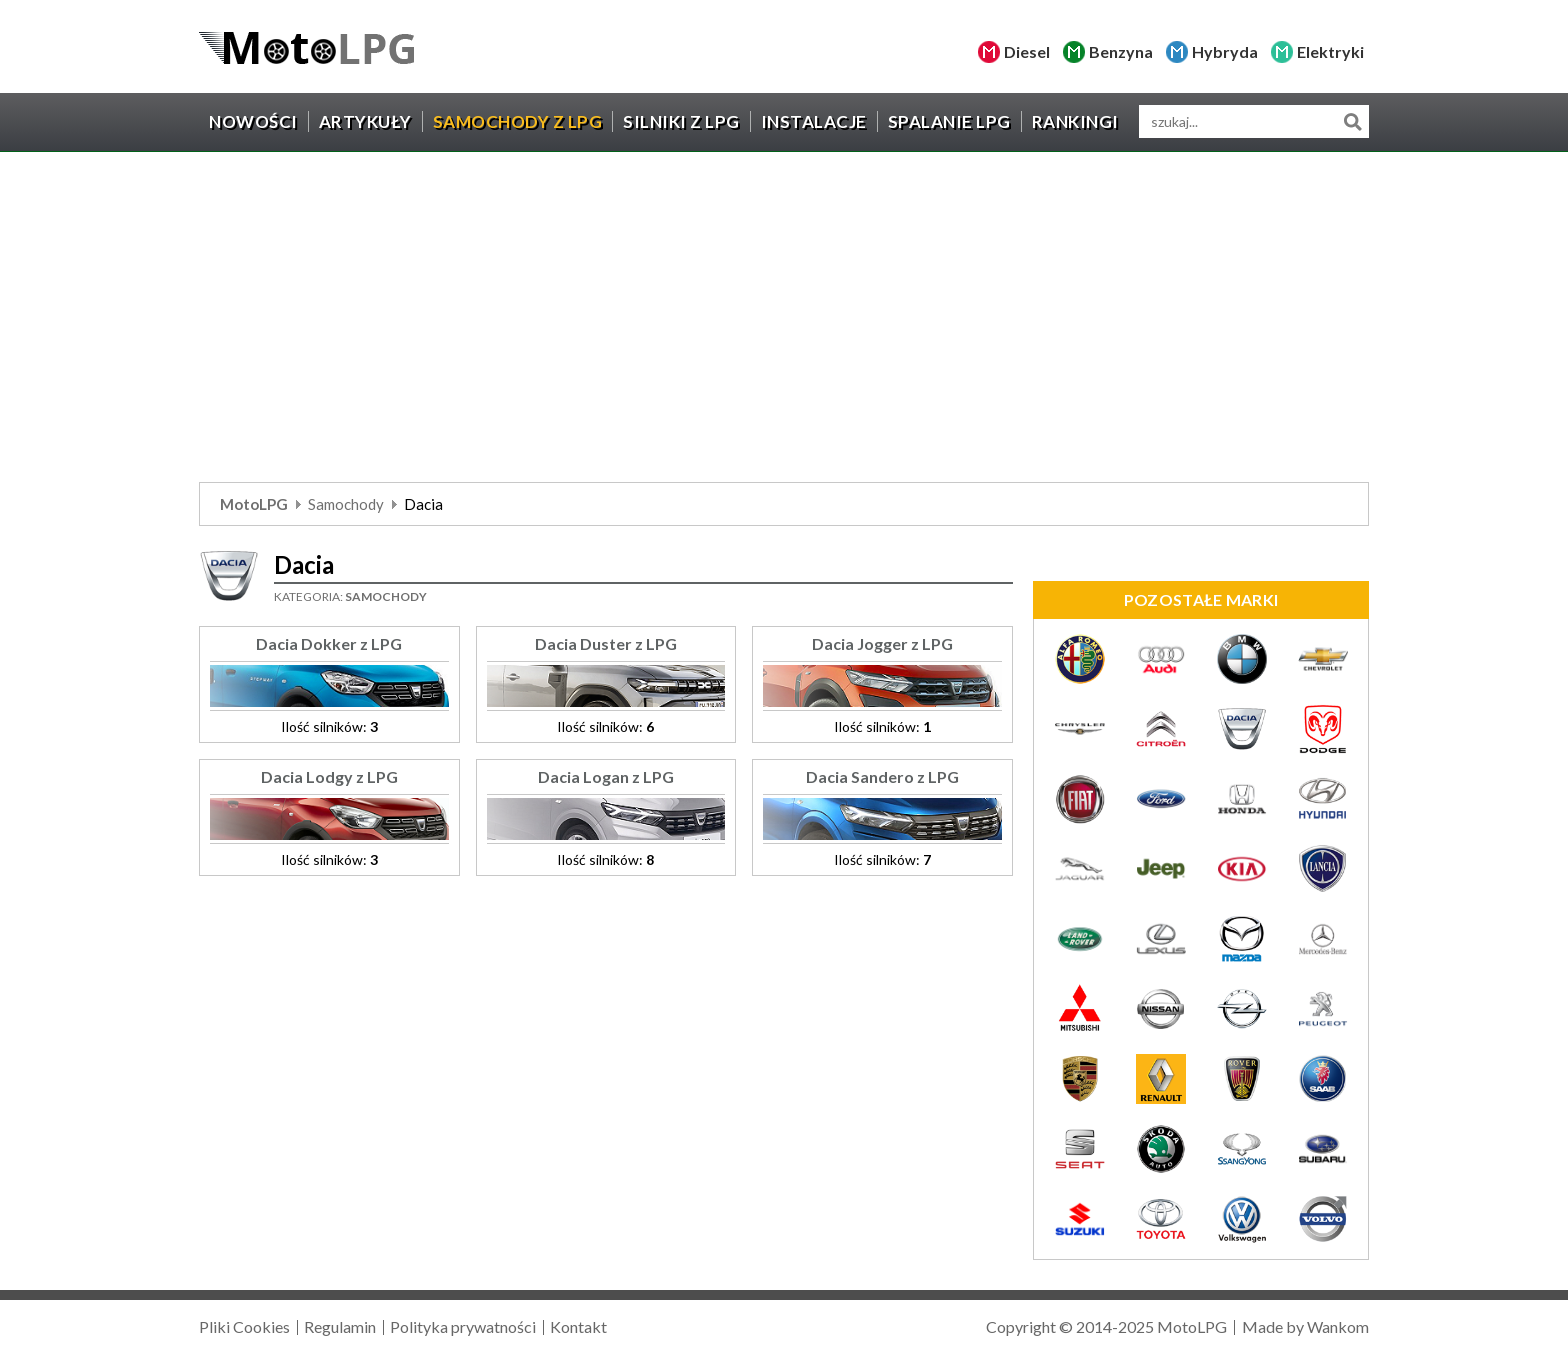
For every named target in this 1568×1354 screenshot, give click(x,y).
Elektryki (1330, 51)
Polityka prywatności (463, 1326)
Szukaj (1352, 121)
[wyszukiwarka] (1254, 121)
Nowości (253, 121)
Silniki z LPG (681, 121)
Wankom (1338, 1326)
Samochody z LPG (518, 121)
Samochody (346, 504)
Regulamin (340, 1326)
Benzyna (1121, 51)
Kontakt (578, 1326)
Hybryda (1225, 51)
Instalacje (814, 121)
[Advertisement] (784, 322)
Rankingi (1075, 121)
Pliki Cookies (244, 1326)
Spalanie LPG (949, 121)
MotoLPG (254, 504)
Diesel (1027, 51)
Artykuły (365, 121)
